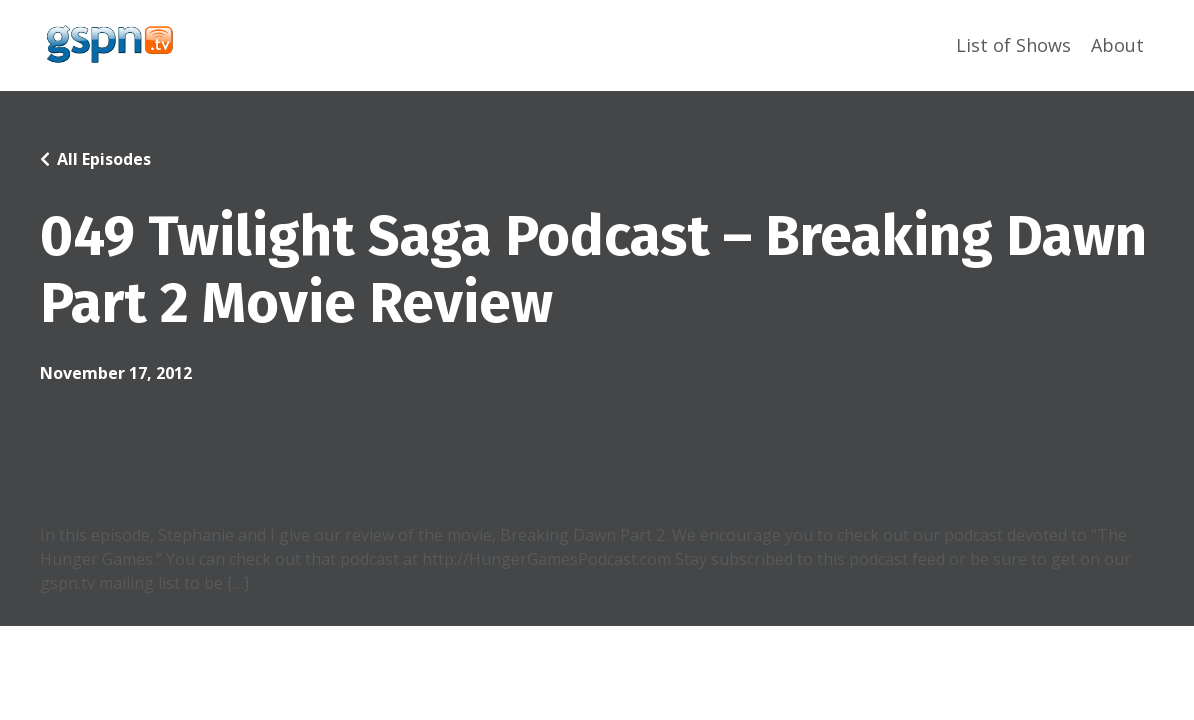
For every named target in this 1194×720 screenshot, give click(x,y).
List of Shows (1013, 45)
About (1117, 45)
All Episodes (104, 159)
